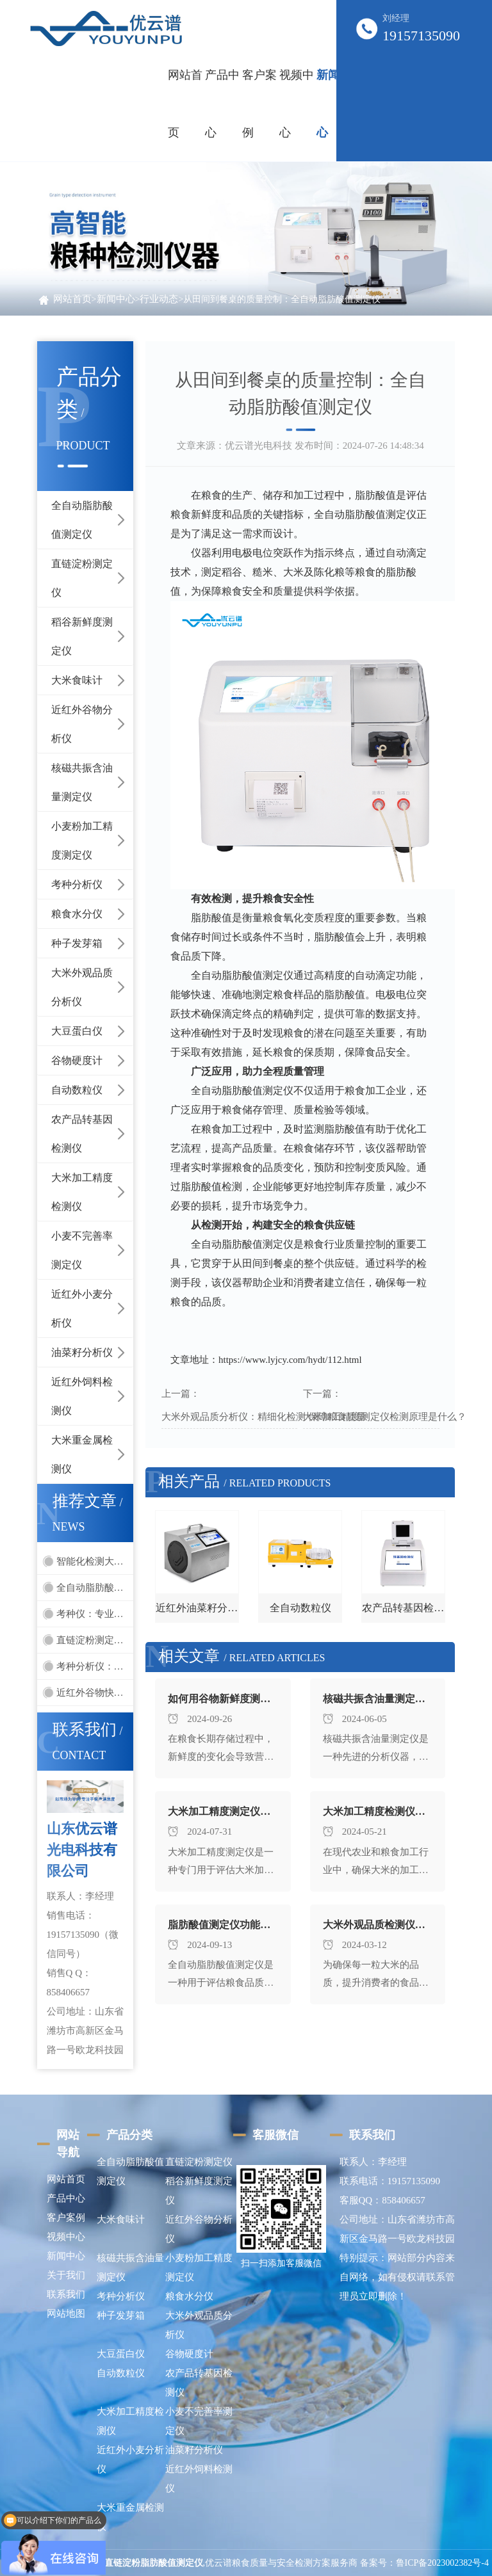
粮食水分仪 (76, 913)
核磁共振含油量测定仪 (82, 782)
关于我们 (66, 2275)
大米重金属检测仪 (82, 1454)
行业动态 (159, 299)
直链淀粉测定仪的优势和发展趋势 (94, 1640)
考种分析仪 (76, 884)
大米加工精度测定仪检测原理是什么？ (384, 1417)
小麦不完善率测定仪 (82, 1250)
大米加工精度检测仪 (82, 1192)
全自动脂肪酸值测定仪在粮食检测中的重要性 (94, 1587)
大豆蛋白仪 (76, 1031)
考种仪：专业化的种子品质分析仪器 (94, 1614)
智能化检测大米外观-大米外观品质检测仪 (94, 1561)
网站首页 (185, 103)
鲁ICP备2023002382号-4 (442, 2563)
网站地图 (66, 2313)
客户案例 (66, 2217)
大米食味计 (76, 680)
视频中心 (66, 2237)
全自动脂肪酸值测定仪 (82, 520)
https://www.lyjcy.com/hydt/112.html (290, 1360)
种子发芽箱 (76, 943)
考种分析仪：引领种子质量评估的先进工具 (94, 1666)
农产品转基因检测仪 (82, 1134)
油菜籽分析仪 (82, 1352)
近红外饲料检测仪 (82, 1396)
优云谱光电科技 (258, 445)
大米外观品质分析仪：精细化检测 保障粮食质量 (263, 1417)
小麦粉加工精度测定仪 (82, 840)
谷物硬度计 (76, 1060)
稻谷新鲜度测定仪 (82, 636)
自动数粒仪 (76, 1089)
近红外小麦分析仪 (82, 1308)
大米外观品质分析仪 (82, 987)
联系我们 (66, 2294)
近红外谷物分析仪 (82, 724)
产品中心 (66, 2198)
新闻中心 (116, 299)
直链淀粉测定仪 (82, 578)
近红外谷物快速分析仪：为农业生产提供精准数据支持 (94, 1692)
